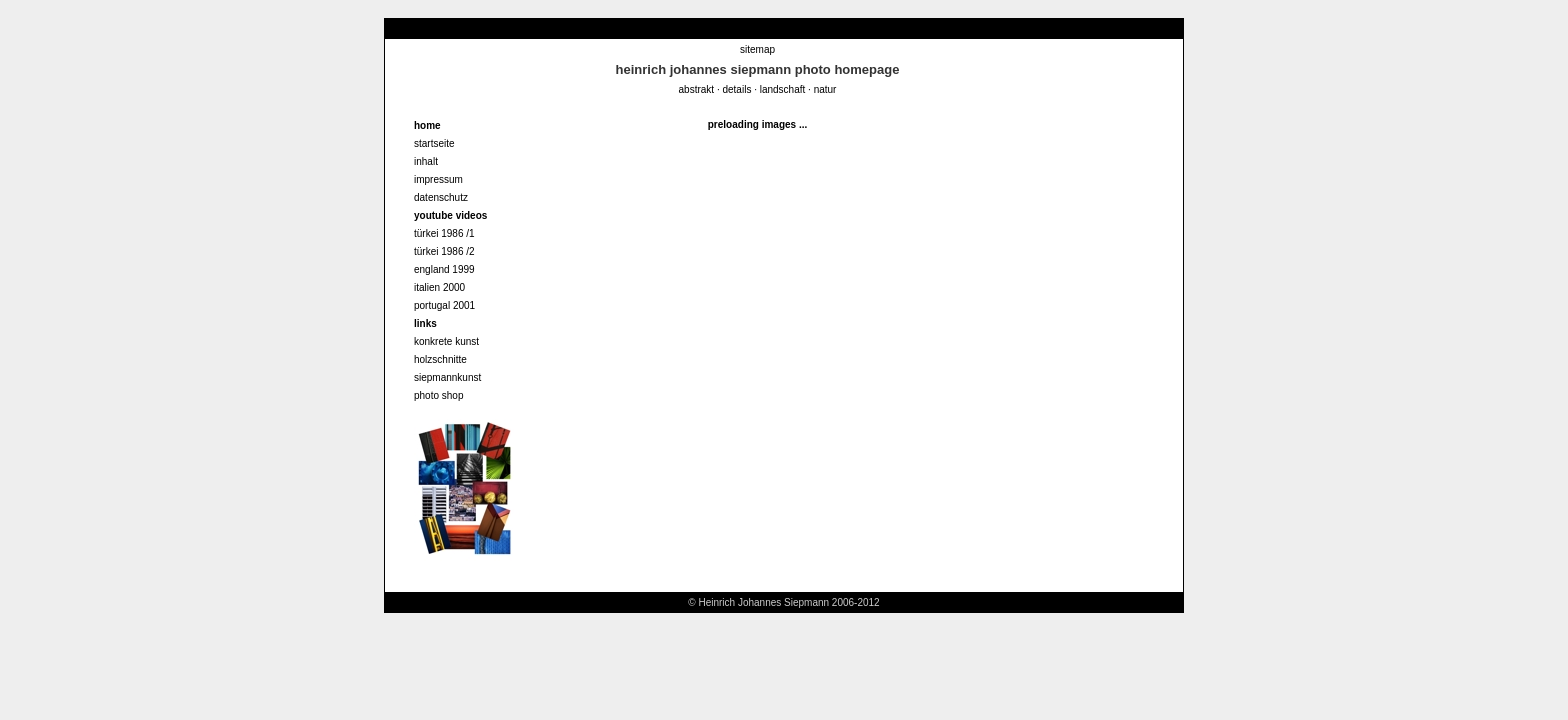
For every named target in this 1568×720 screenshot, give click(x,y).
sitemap (757, 49)
